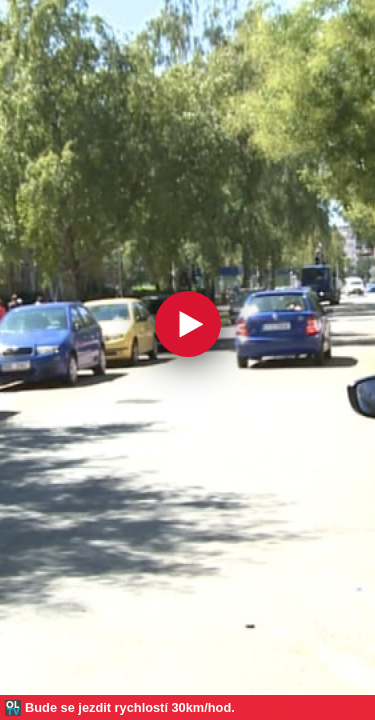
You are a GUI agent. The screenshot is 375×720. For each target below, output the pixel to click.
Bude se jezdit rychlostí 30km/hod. (130, 707)
